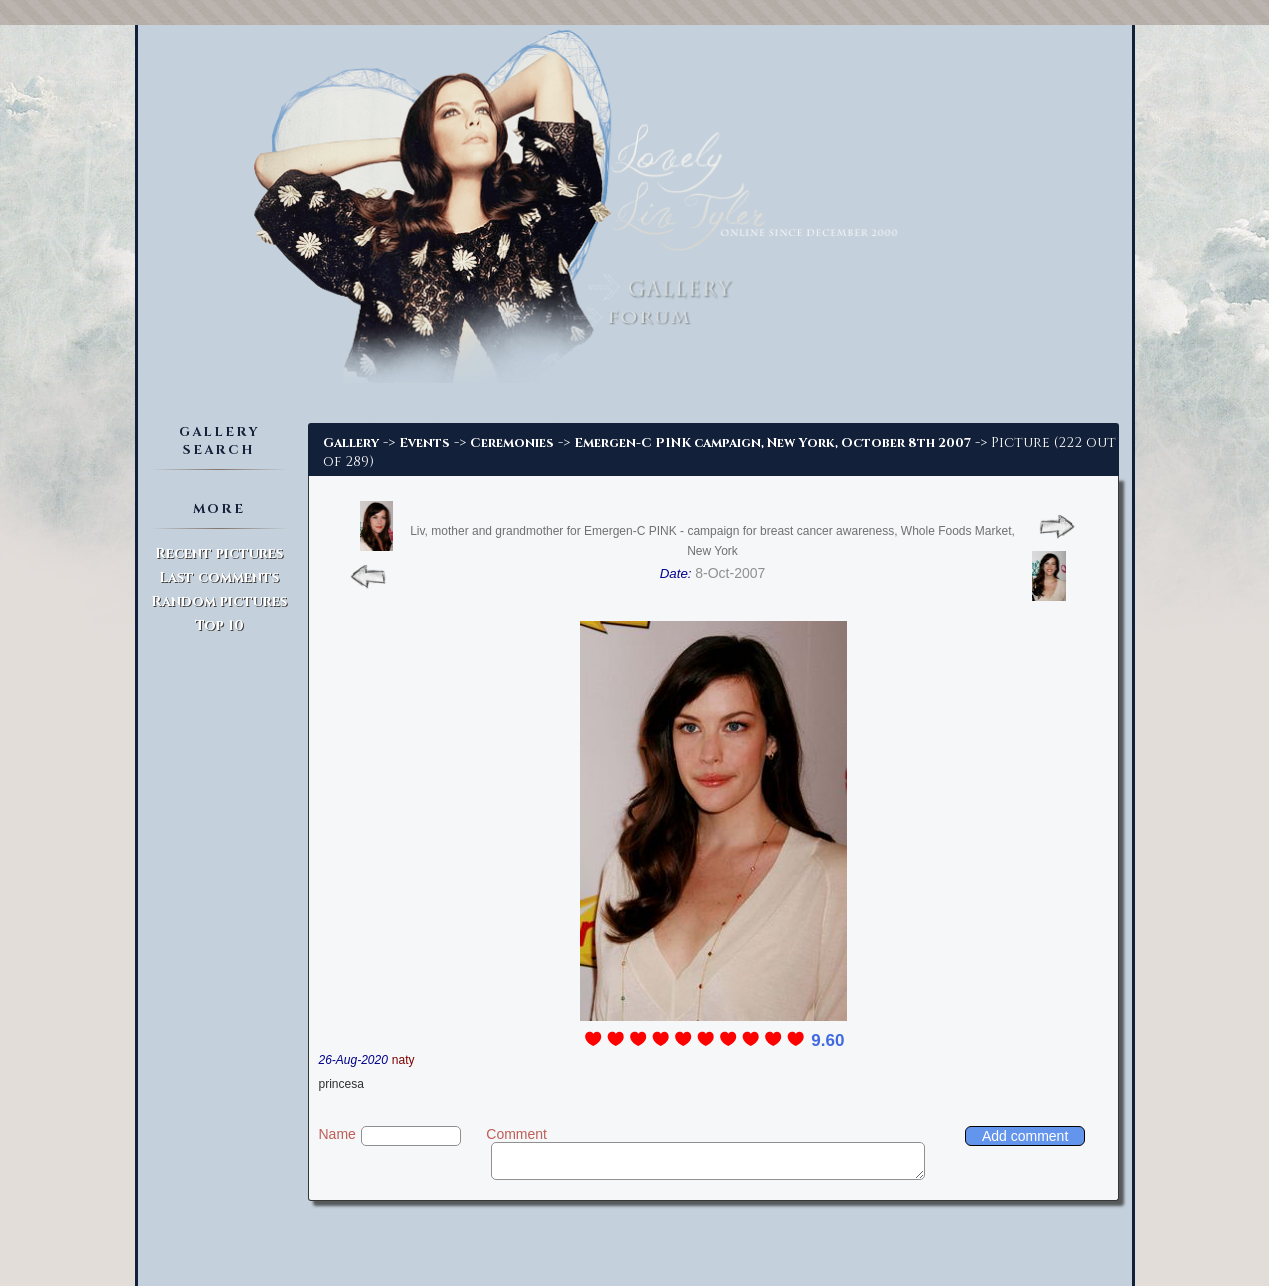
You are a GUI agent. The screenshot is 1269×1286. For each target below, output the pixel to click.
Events (424, 443)
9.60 (827, 1040)
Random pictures (219, 601)
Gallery (351, 443)
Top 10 (219, 625)
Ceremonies (512, 443)
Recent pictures (219, 553)
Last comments (219, 577)
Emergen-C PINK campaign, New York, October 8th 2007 (772, 443)
